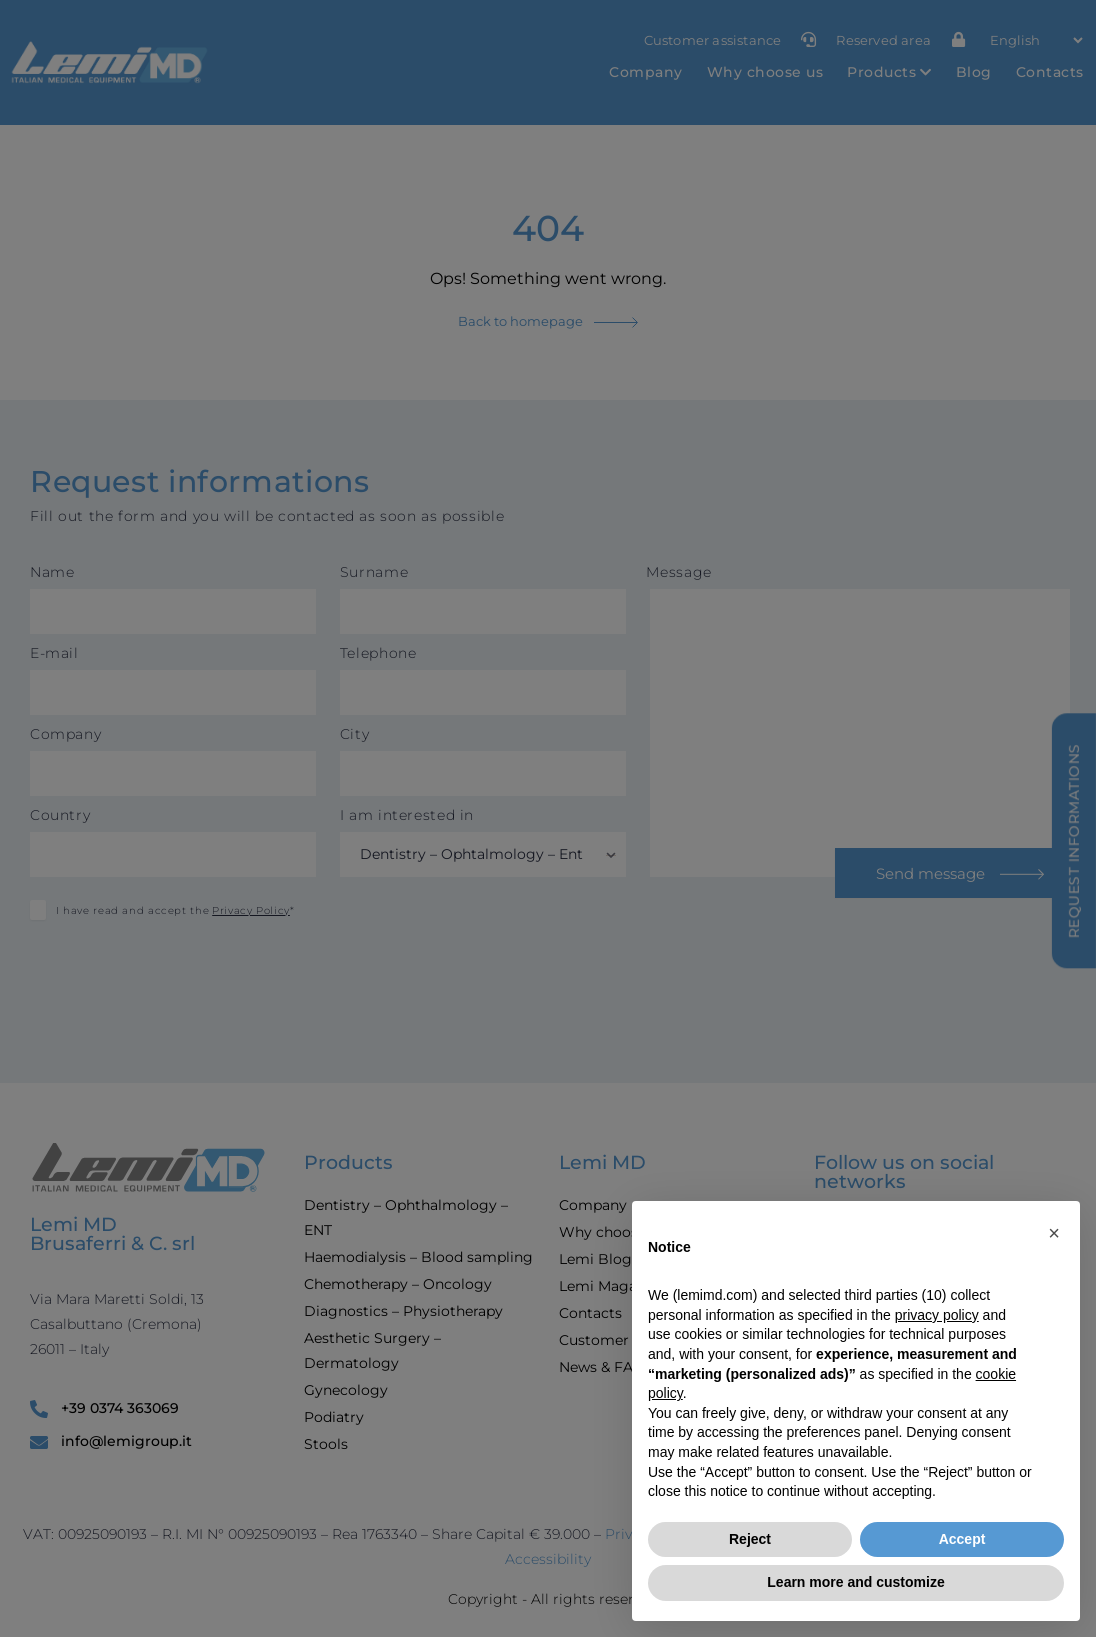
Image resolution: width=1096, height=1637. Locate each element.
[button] (1054, 1233)
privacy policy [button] (937, 1315)
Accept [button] (962, 1539)
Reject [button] (750, 1539)
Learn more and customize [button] (855, 1582)
